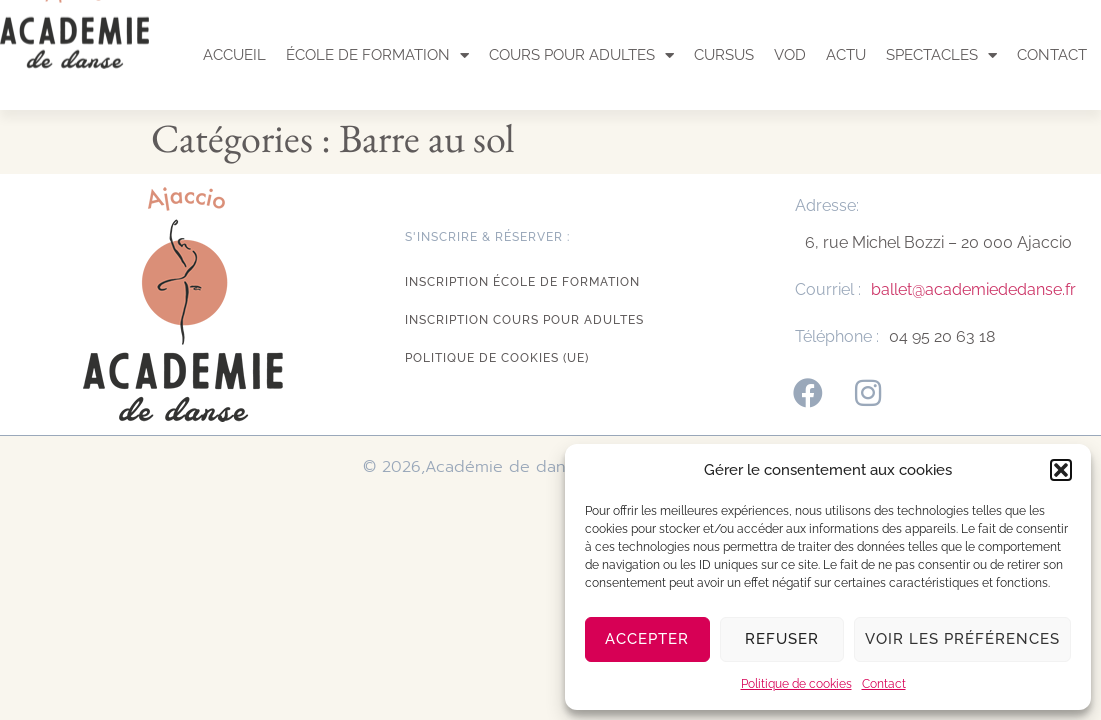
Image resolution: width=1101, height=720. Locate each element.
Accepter (647, 639)
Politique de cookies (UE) (497, 358)
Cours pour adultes (581, 55)
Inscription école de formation (522, 282)
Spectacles (941, 55)
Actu (846, 55)
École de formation (377, 55)
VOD (790, 55)
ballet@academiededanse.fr (973, 289)
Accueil (234, 55)
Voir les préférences (962, 639)
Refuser (782, 639)
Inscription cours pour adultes (524, 320)
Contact (884, 684)
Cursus (724, 55)
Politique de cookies (796, 684)
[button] (1061, 470)
